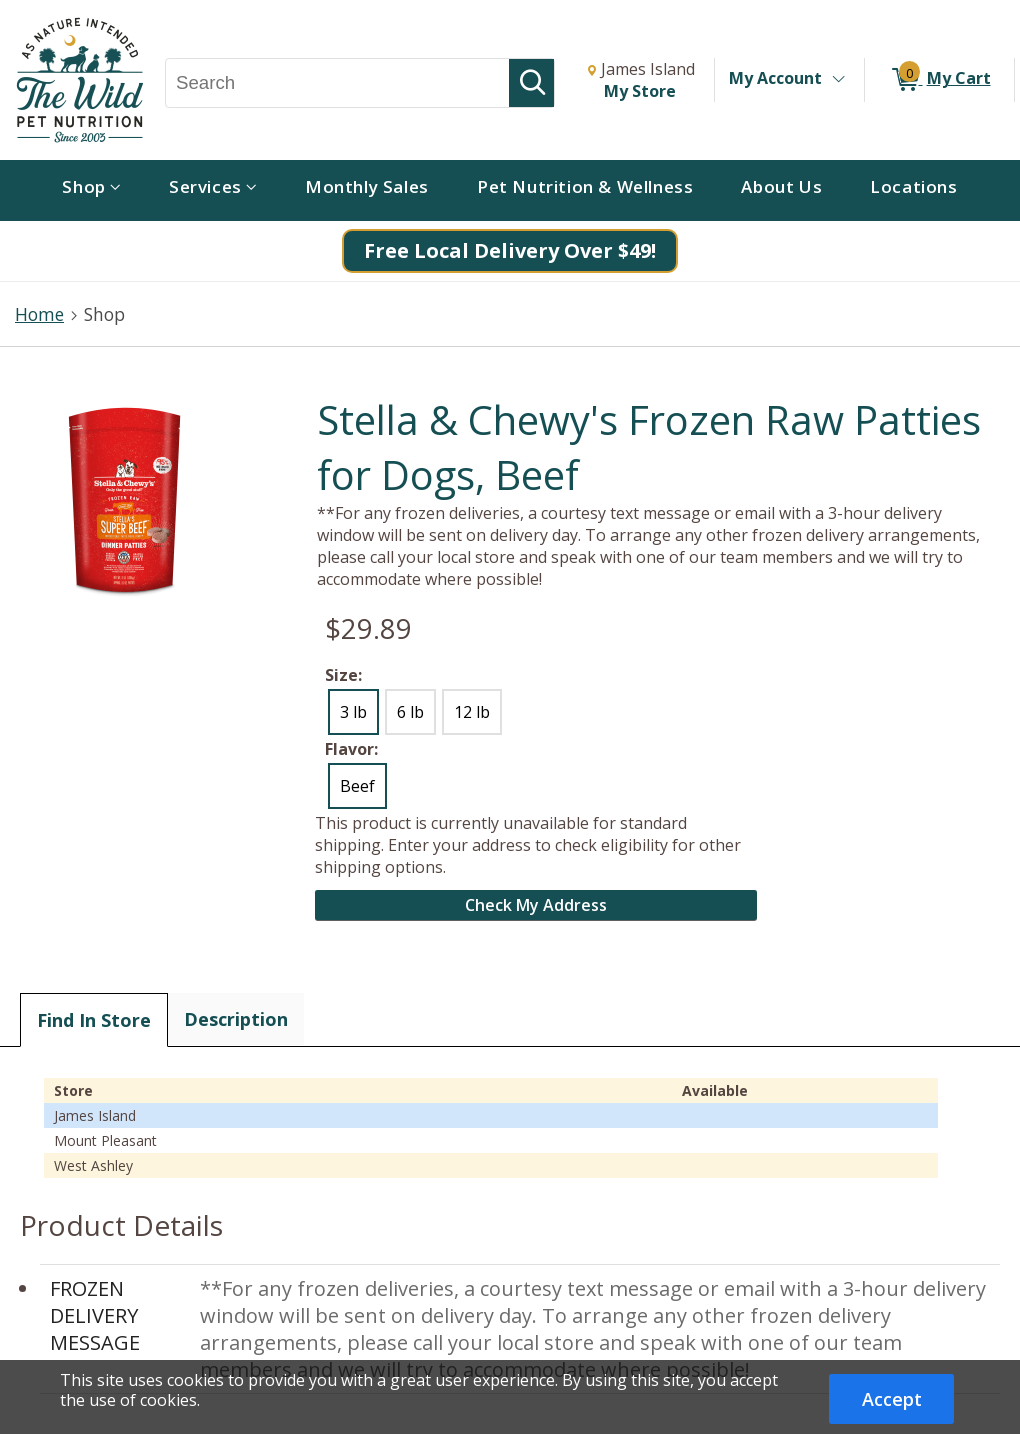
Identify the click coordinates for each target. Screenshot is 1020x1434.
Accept (892, 1399)
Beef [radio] (357, 786)
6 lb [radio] (410, 712)
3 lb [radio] (353, 712)
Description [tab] (236, 1019)
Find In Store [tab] (94, 1020)
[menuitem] (91, 190)
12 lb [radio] (472, 712)
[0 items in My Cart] (939, 80)
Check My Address (536, 905)
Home (39, 314)
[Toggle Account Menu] (838, 80)
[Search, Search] (337, 83)
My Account (775, 78)
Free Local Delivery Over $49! (510, 250)
